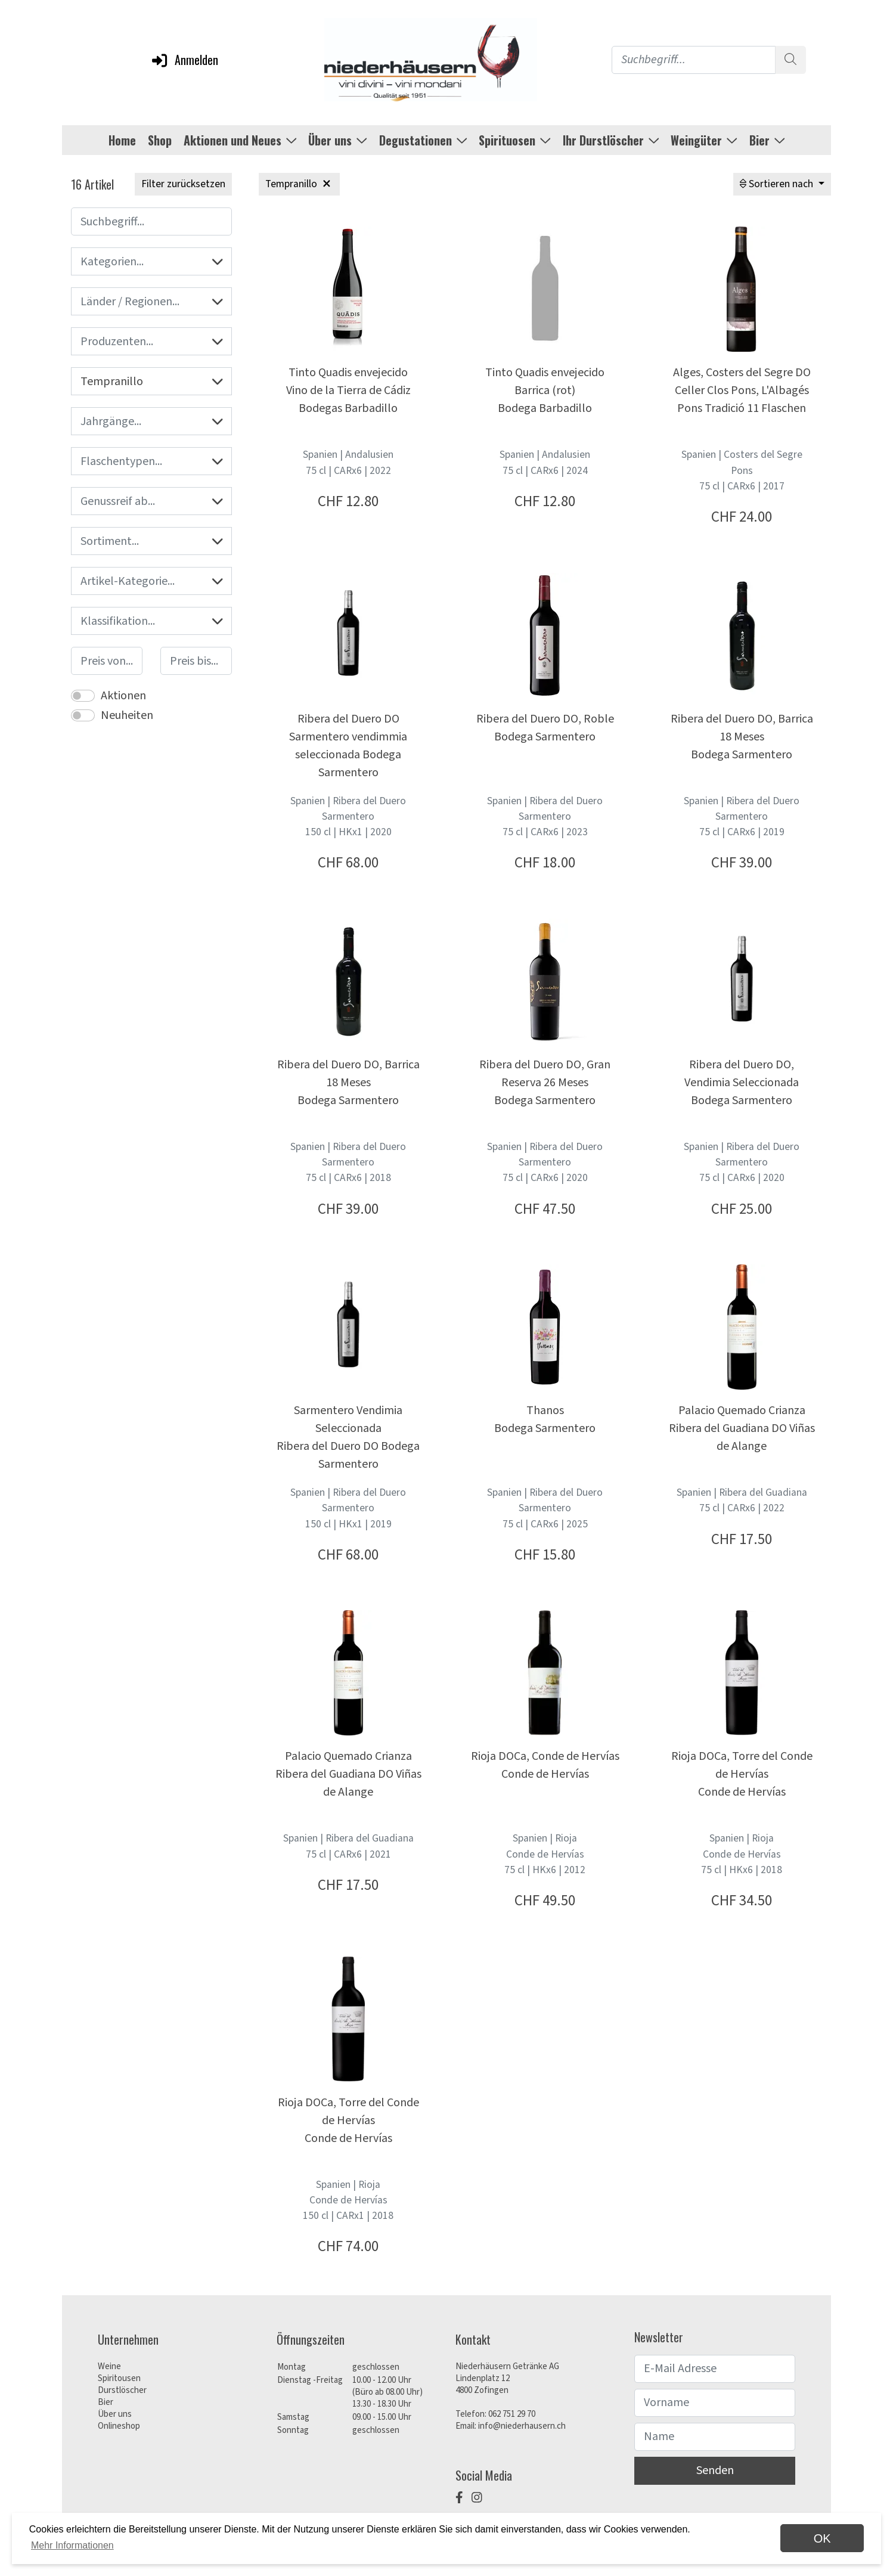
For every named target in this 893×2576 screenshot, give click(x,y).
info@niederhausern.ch (522, 2426)
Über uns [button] (337, 140)
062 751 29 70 (511, 2414)
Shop (160, 140)
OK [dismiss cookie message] (822, 2538)
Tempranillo (151, 381)
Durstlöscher (122, 2390)
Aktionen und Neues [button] (240, 140)
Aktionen (123, 695)
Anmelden (184, 60)
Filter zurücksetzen (183, 183)
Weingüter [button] (704, 140)
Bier (105, 2402)
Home (122, 140)
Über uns (115, 2414)
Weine (109, 2366)
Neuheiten (127, 715)
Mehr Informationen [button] (72, 2545)
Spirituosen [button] (515, 140)
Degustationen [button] (423, 140)
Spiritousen (119, 2378)
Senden (715, 2470)
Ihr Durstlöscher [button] (611, 140)
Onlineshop (119, 2426)
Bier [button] (767, 140)
